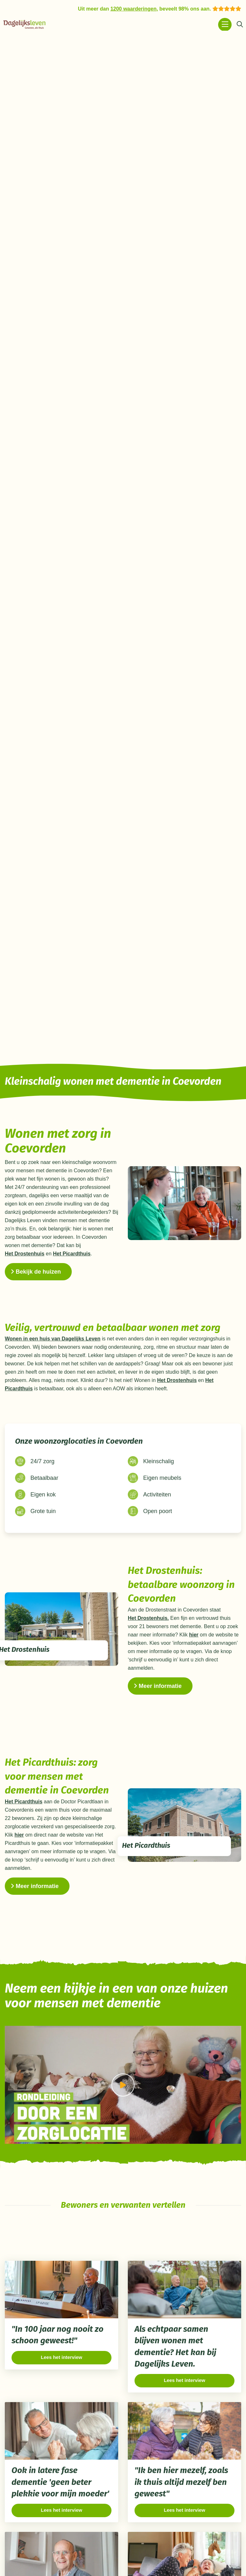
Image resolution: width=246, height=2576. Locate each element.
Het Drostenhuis (25, 1251)
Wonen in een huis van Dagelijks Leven (52, 1337)
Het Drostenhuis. (148, 1616)
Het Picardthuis (71, 1251)
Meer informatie (158, 1684)
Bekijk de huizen (36, 1270)
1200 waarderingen (134, 9)
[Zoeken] (240, 25)
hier (193, 1633)
